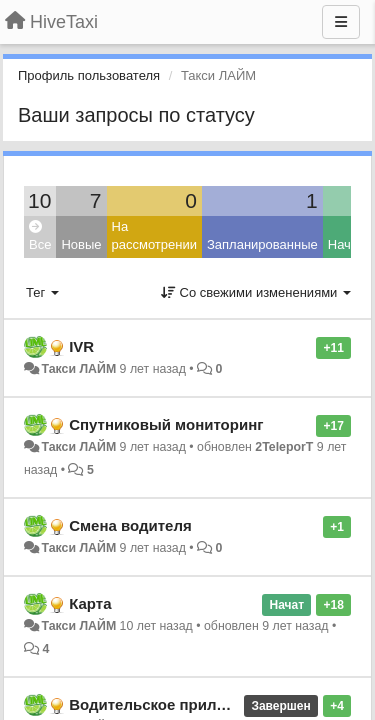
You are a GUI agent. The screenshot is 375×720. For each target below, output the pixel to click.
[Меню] (341, 22)
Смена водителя (130, 525)
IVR (81, 346)
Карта (90, 603)
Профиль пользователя (89, 75)
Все (40, 236)
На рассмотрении (154, 236)
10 (39, 200)
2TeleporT (284, 447)
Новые (81, 244)
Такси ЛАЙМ (78, 369)
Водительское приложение (169, 704)
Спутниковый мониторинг (166, 424)
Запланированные (262, 244)
